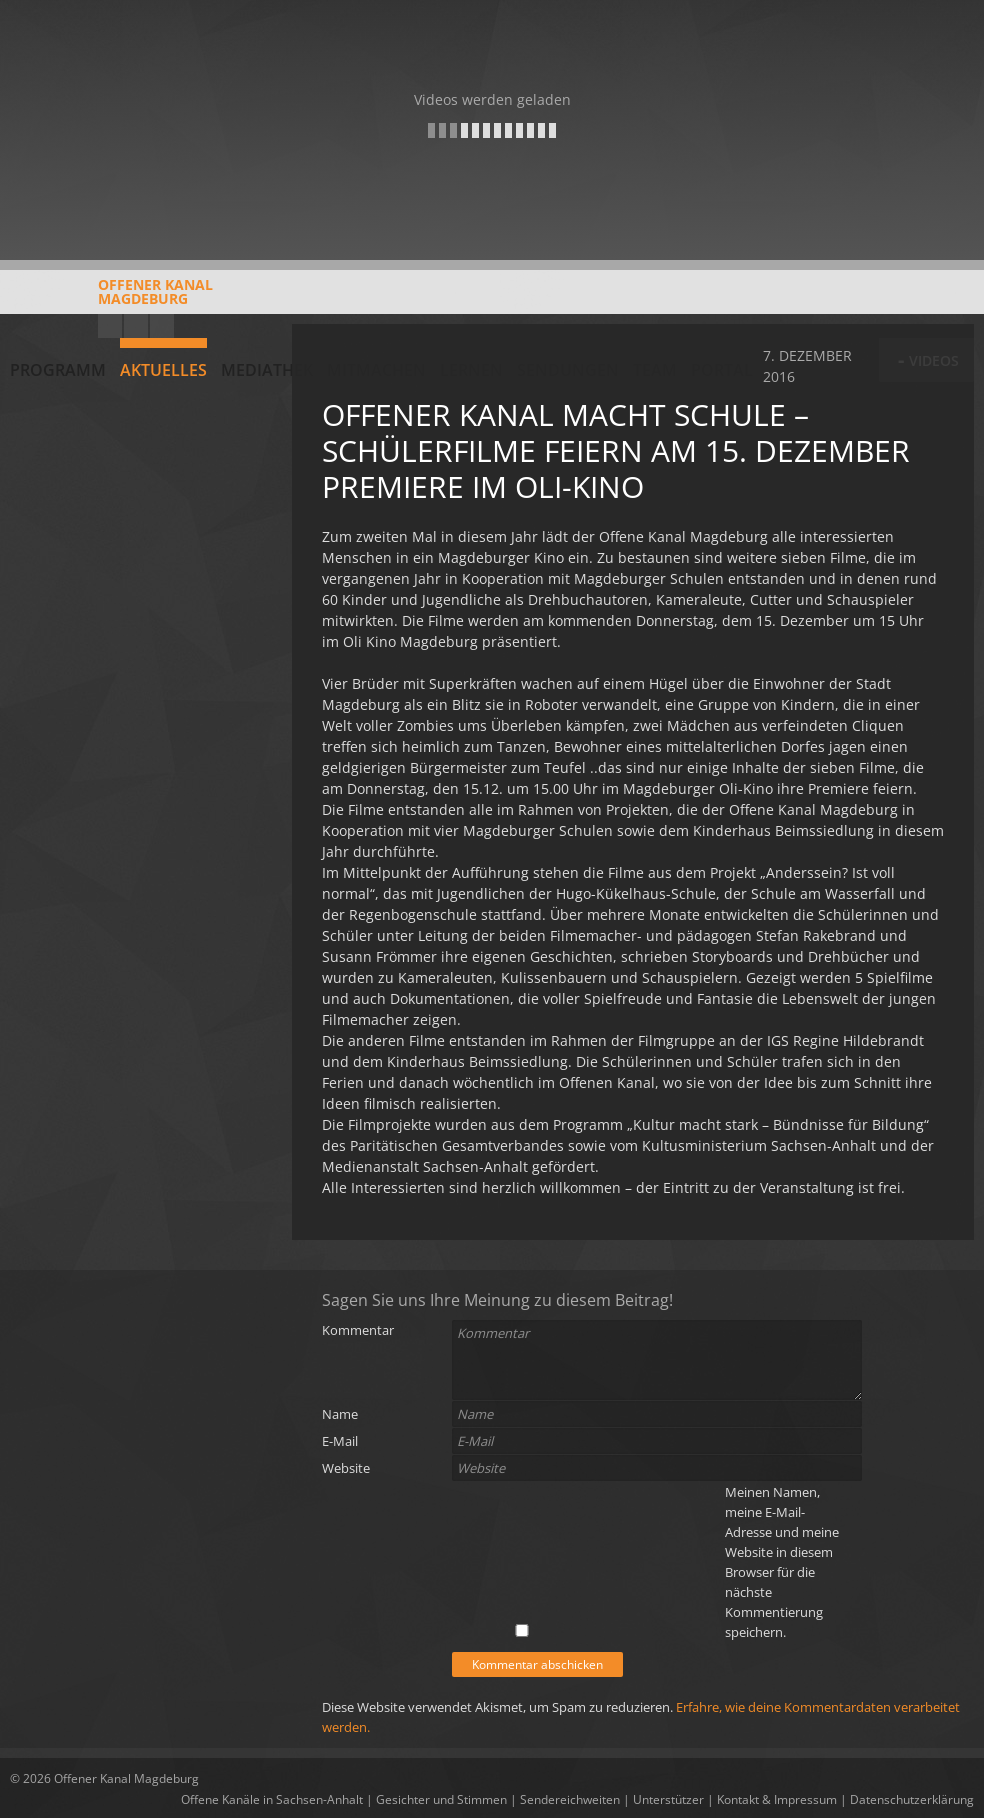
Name (340, 1414)
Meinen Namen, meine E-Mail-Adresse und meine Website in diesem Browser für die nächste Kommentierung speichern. (782, 1562)
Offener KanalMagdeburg (111, 299)
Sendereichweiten (570, 1799)
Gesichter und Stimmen (441, 1799)
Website (346, 1468)
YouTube (110, 326)
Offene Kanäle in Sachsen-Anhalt (272, 1799)
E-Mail (340, 1441)
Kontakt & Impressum (777, 1799)
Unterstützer (668, 1799)
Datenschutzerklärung (912, 1799)
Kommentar (358, 1330)
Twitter (162, 326)
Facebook (136, 326)
